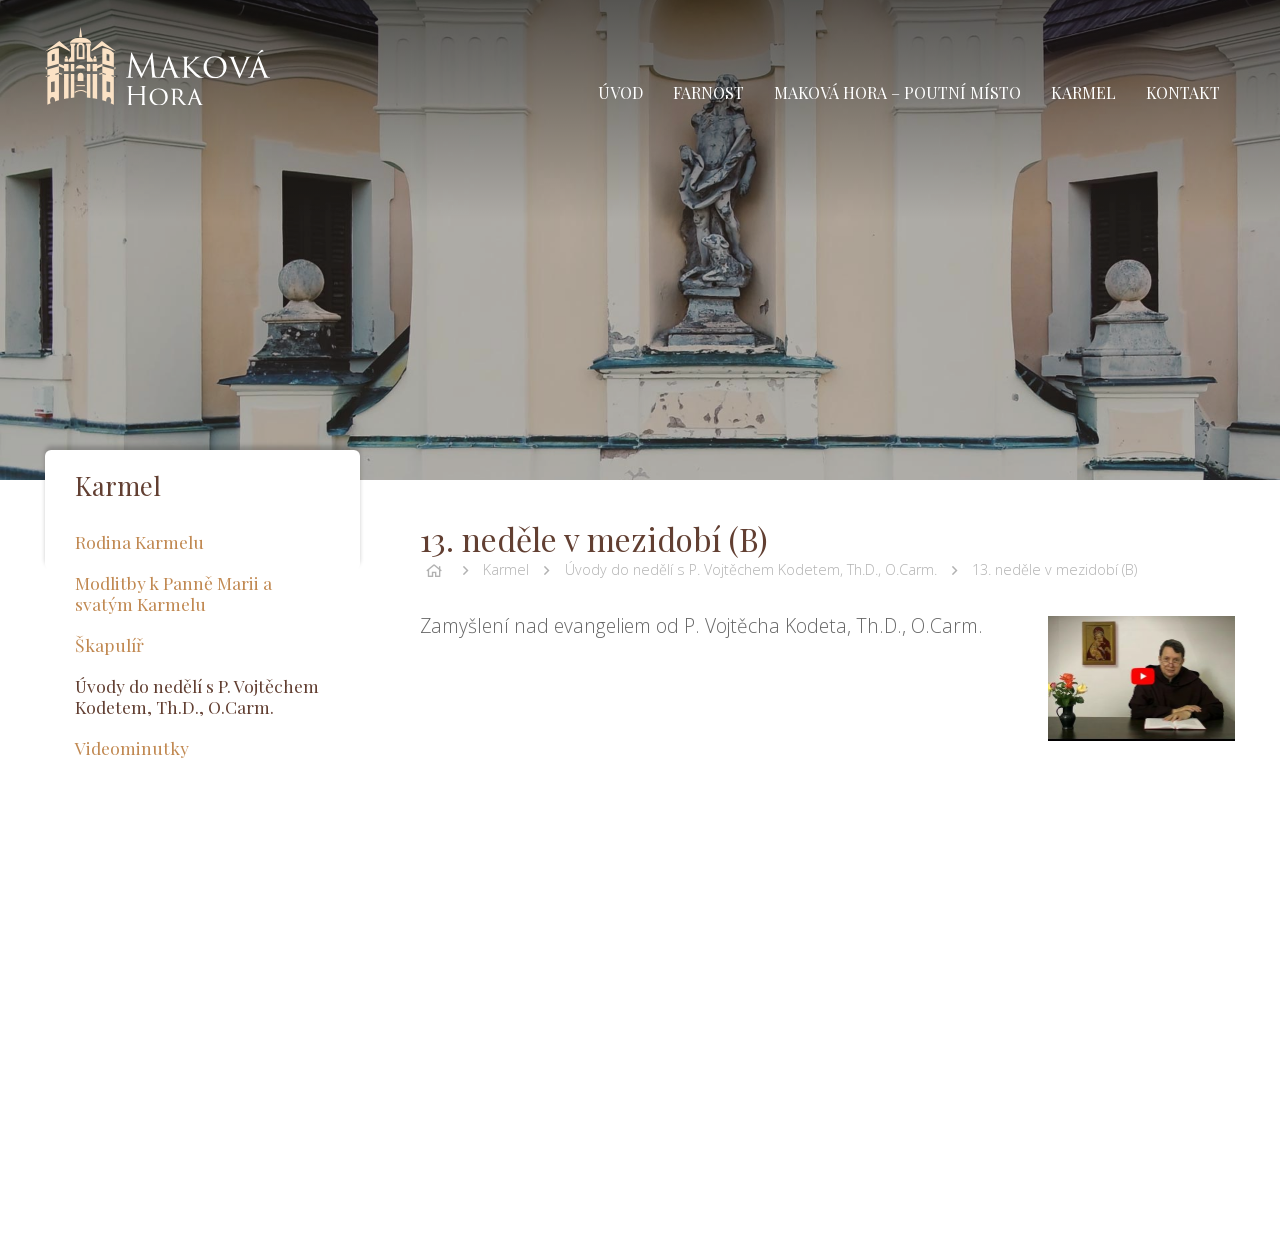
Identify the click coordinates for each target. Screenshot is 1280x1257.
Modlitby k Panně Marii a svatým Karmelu (173, 593)
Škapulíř (109, 644)
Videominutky (132, 747)
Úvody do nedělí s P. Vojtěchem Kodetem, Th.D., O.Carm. (751, 569)
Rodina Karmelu (139, 541)
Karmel (506, 569)
